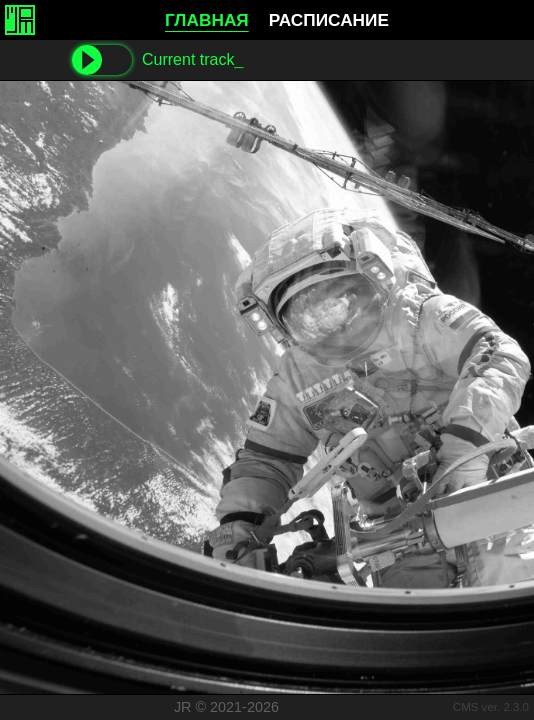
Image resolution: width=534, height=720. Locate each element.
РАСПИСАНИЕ (329, 20)
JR (183, 707)
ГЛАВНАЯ (207, 20)
